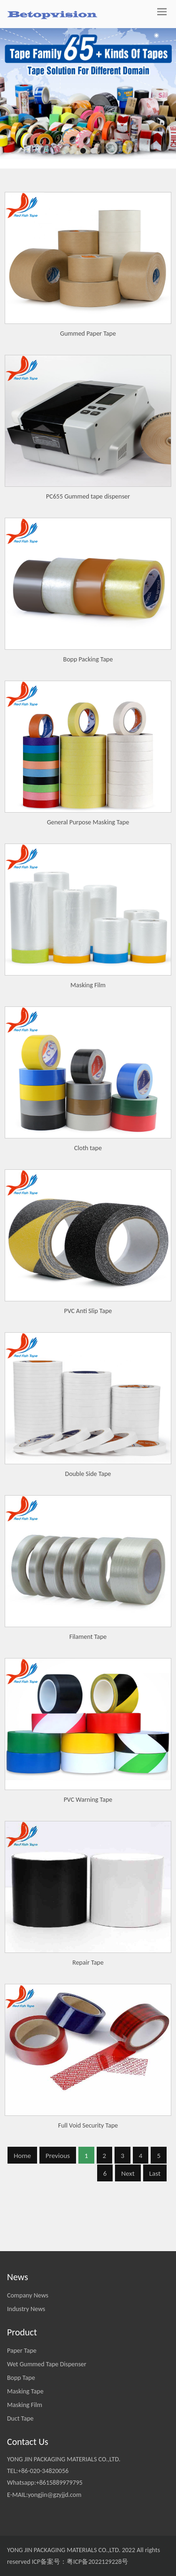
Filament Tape (88, 1777)
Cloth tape (88, 1288)
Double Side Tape (88, 1614)
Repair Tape (87, 2103)
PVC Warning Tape (88, 1940)
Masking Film (88, 1126)
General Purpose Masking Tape (88, 963)
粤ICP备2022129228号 (97, 2562)
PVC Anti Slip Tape (88, 1451)
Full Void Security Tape (88, 2266)
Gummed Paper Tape (88, 334)
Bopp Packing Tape (88, 800)
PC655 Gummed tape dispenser (88, 637)
